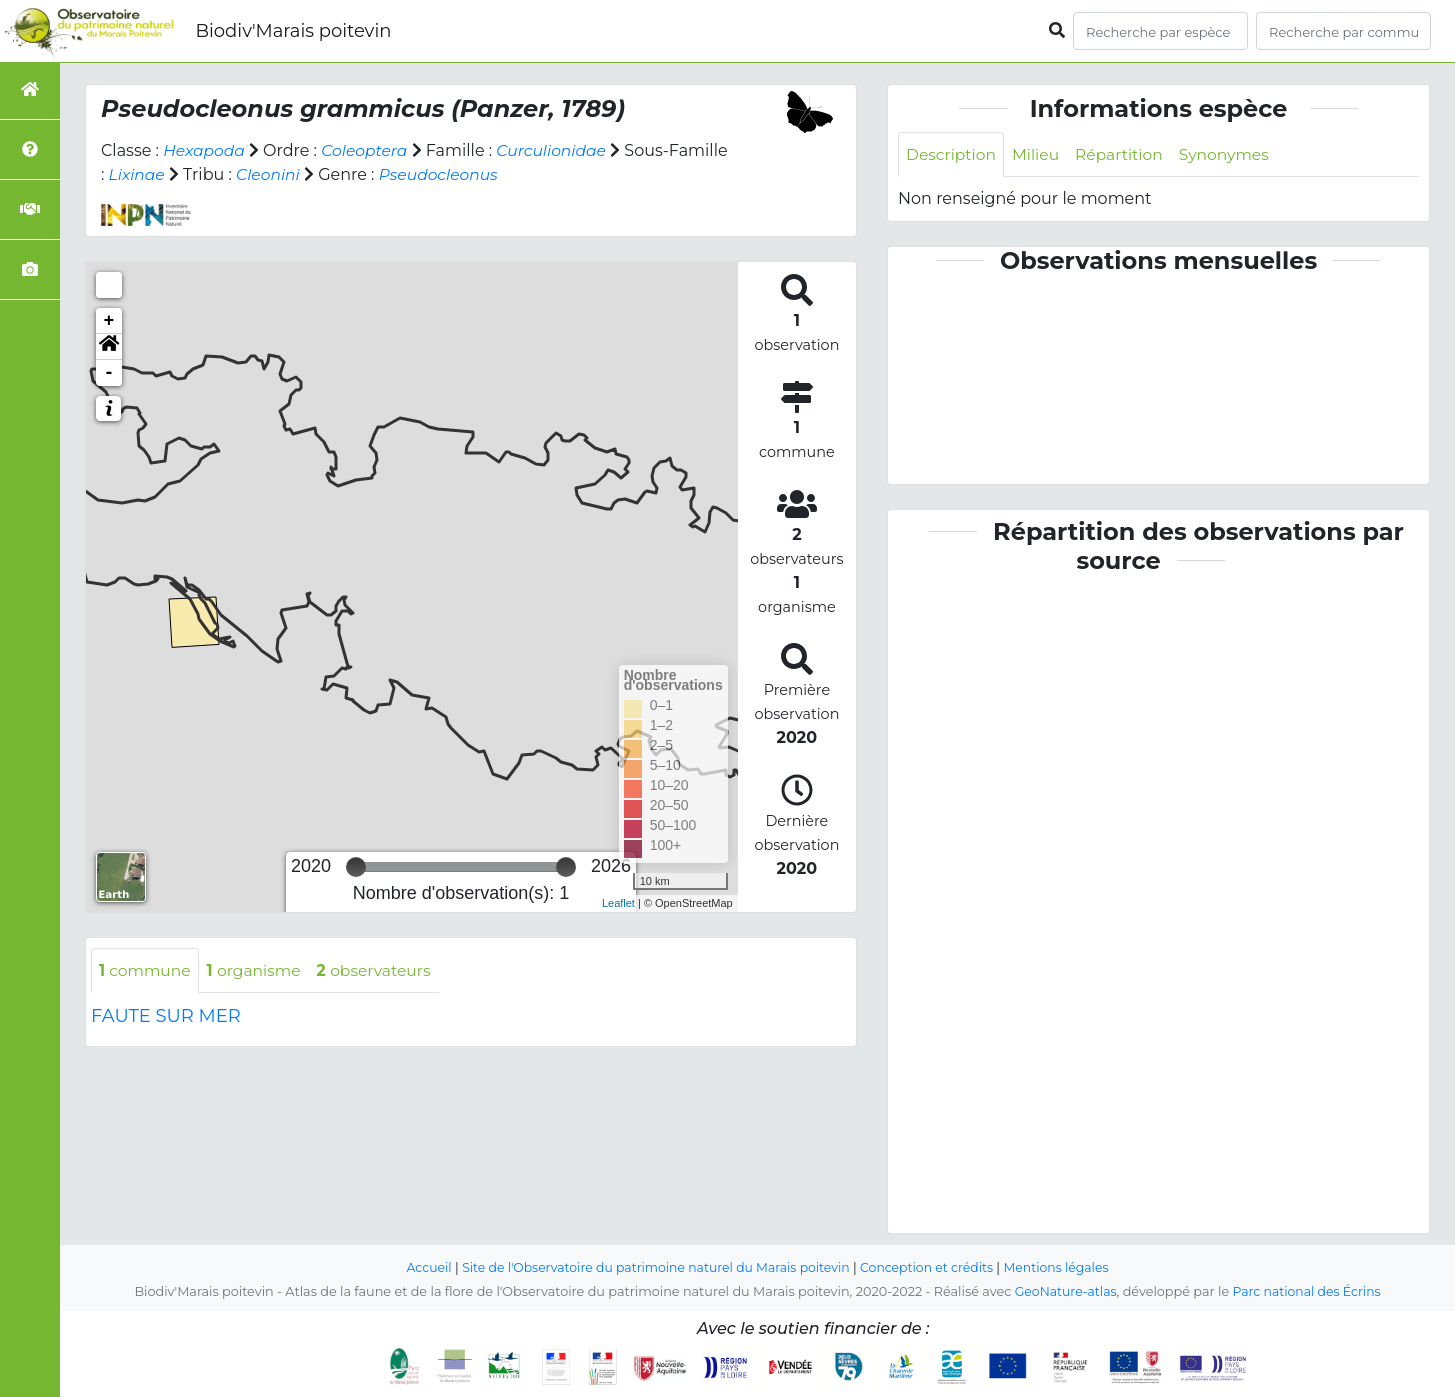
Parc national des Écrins (1308, 1291)
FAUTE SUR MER (166, 1017)
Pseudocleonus (506, 174)
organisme (258, 970)
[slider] (356, 867)
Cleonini (334, 174)
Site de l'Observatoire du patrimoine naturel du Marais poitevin (653, 1267)
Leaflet (618, 903)
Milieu (1039, 154)
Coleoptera (368, 150)
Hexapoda (205, 150)
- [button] (109, 373)
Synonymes (1232, 154)
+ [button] (109, 321)
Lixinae (201, 174)
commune (146, 970)
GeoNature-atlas (1063, 1291)
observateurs (382, 970)
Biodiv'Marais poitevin (293, 31)
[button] (109, 347)
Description (952, 154)
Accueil (419, 1267)
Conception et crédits (931, 1267)
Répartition (1124, 154)
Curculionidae (558, 150)
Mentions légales (1065, 1267)
